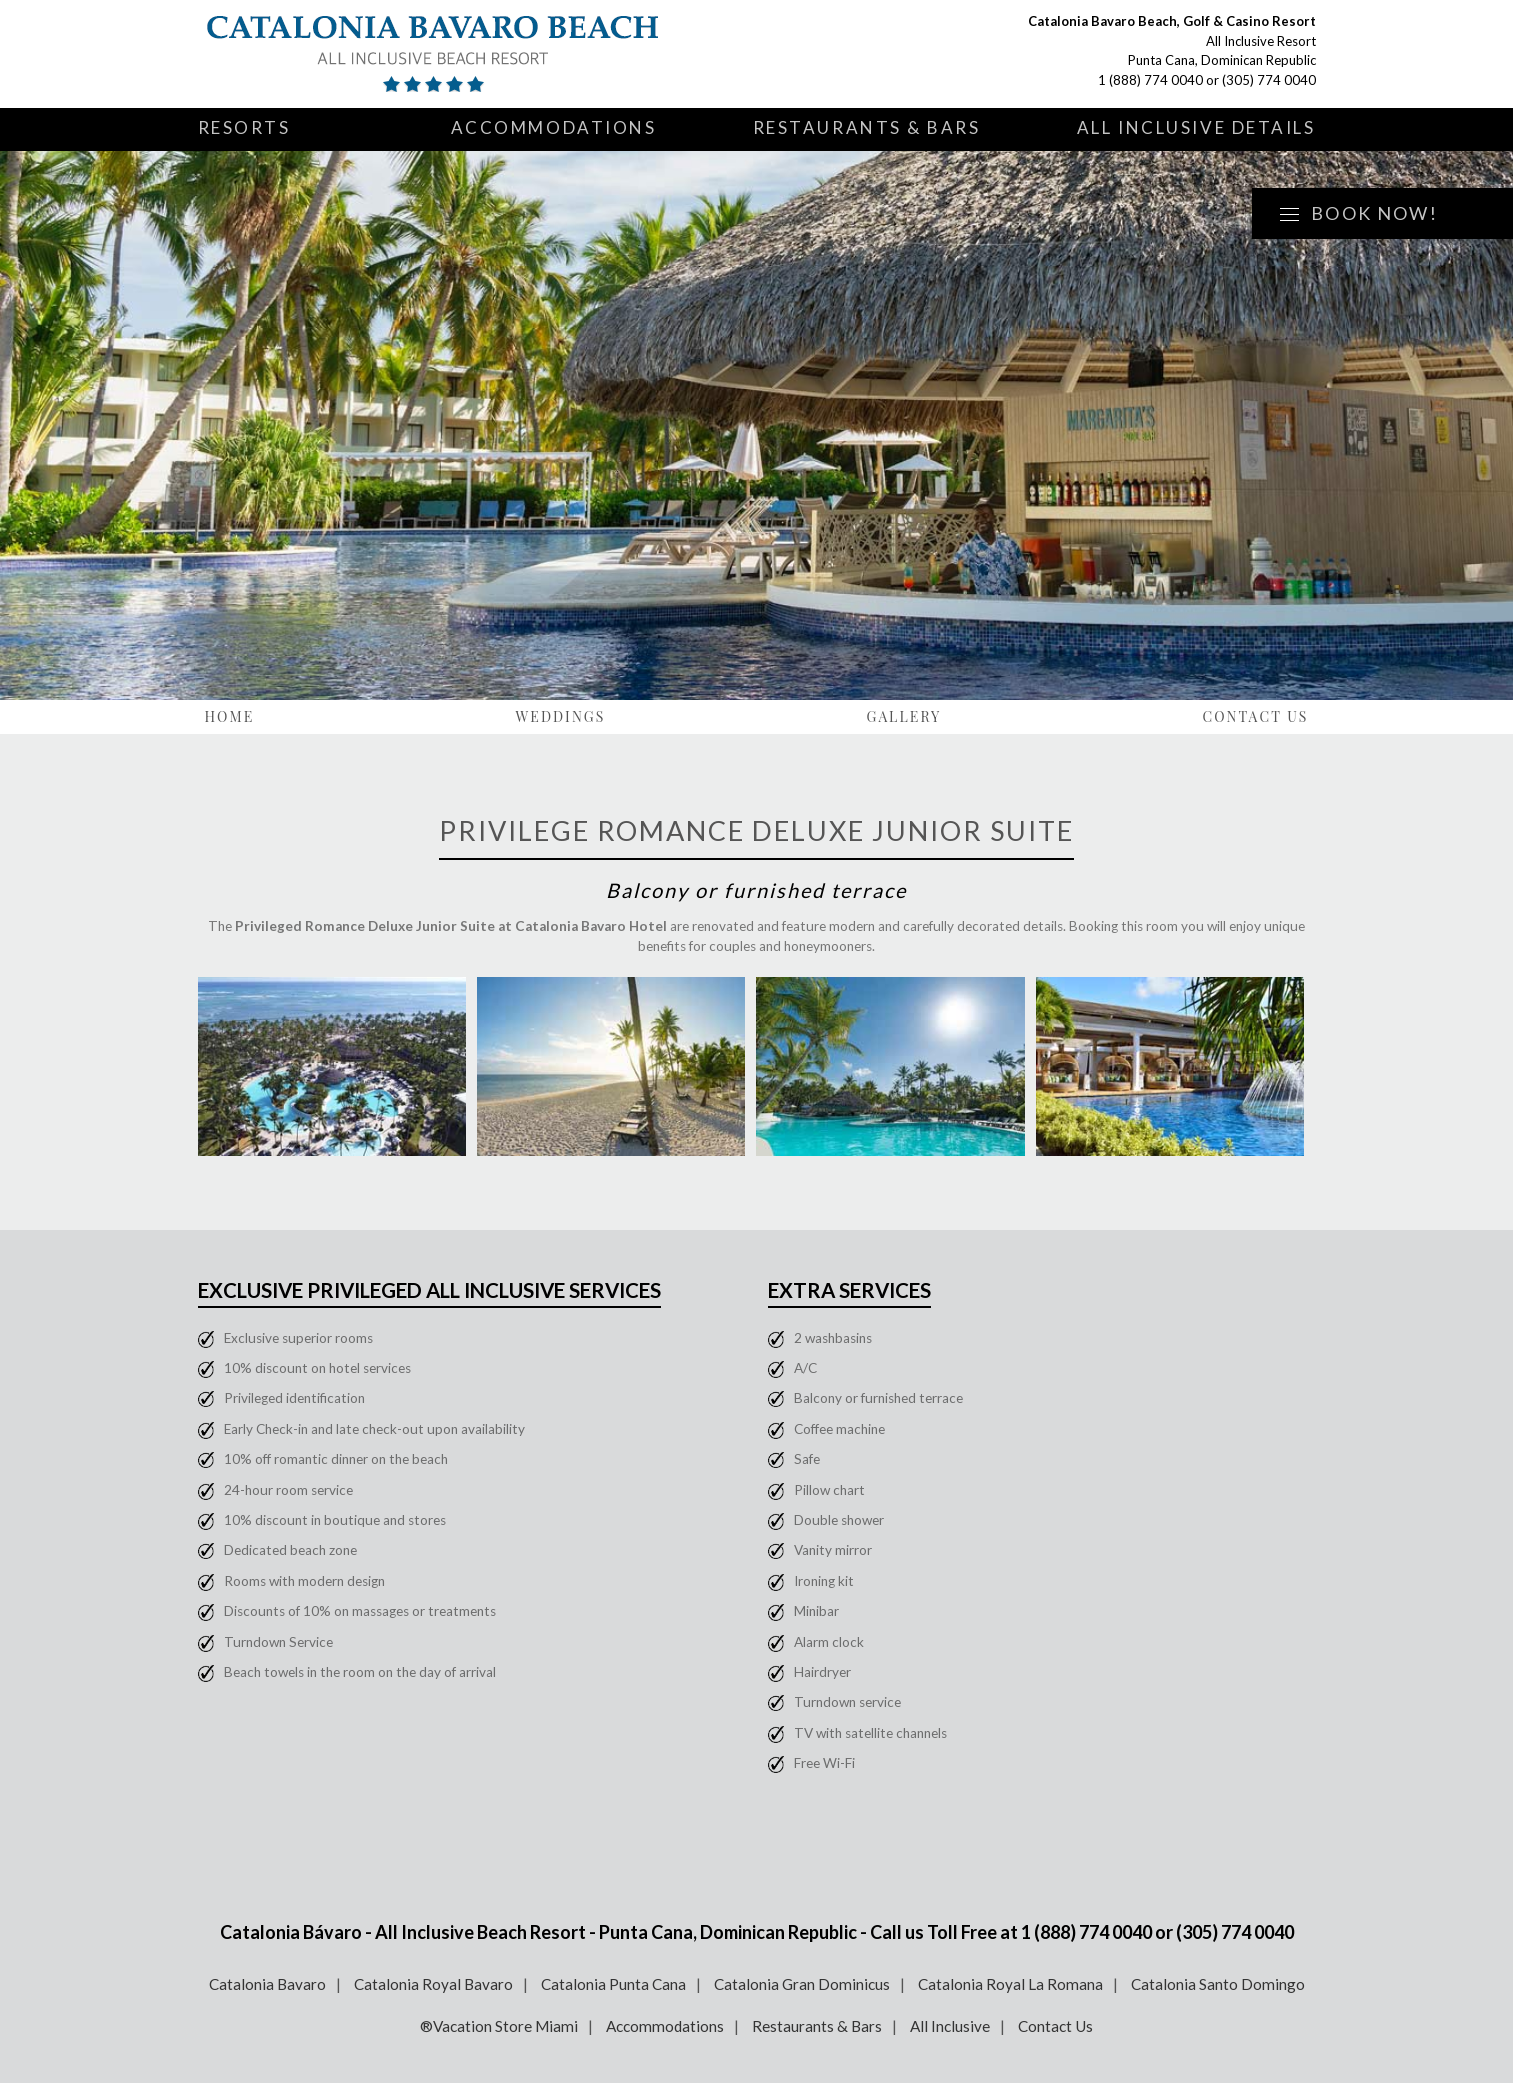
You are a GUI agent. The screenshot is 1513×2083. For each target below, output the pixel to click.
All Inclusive (950, 2026)
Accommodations (554, 127)
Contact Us (1255, 716)
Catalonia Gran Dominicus (802, 1984)
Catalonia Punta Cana (613, 1984)
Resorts (244, 127)
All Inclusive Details (1196, 127)
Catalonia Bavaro (267, 1984)
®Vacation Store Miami (499, 2026)
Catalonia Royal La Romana (1010, 1984)
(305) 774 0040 (1269, 80)
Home (230, 716)
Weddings (560, 716)
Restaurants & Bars (867, 127)
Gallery (904, 716)
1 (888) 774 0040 (1150, 80)
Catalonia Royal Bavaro (433, 1984)
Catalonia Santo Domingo (1218, 1984)
